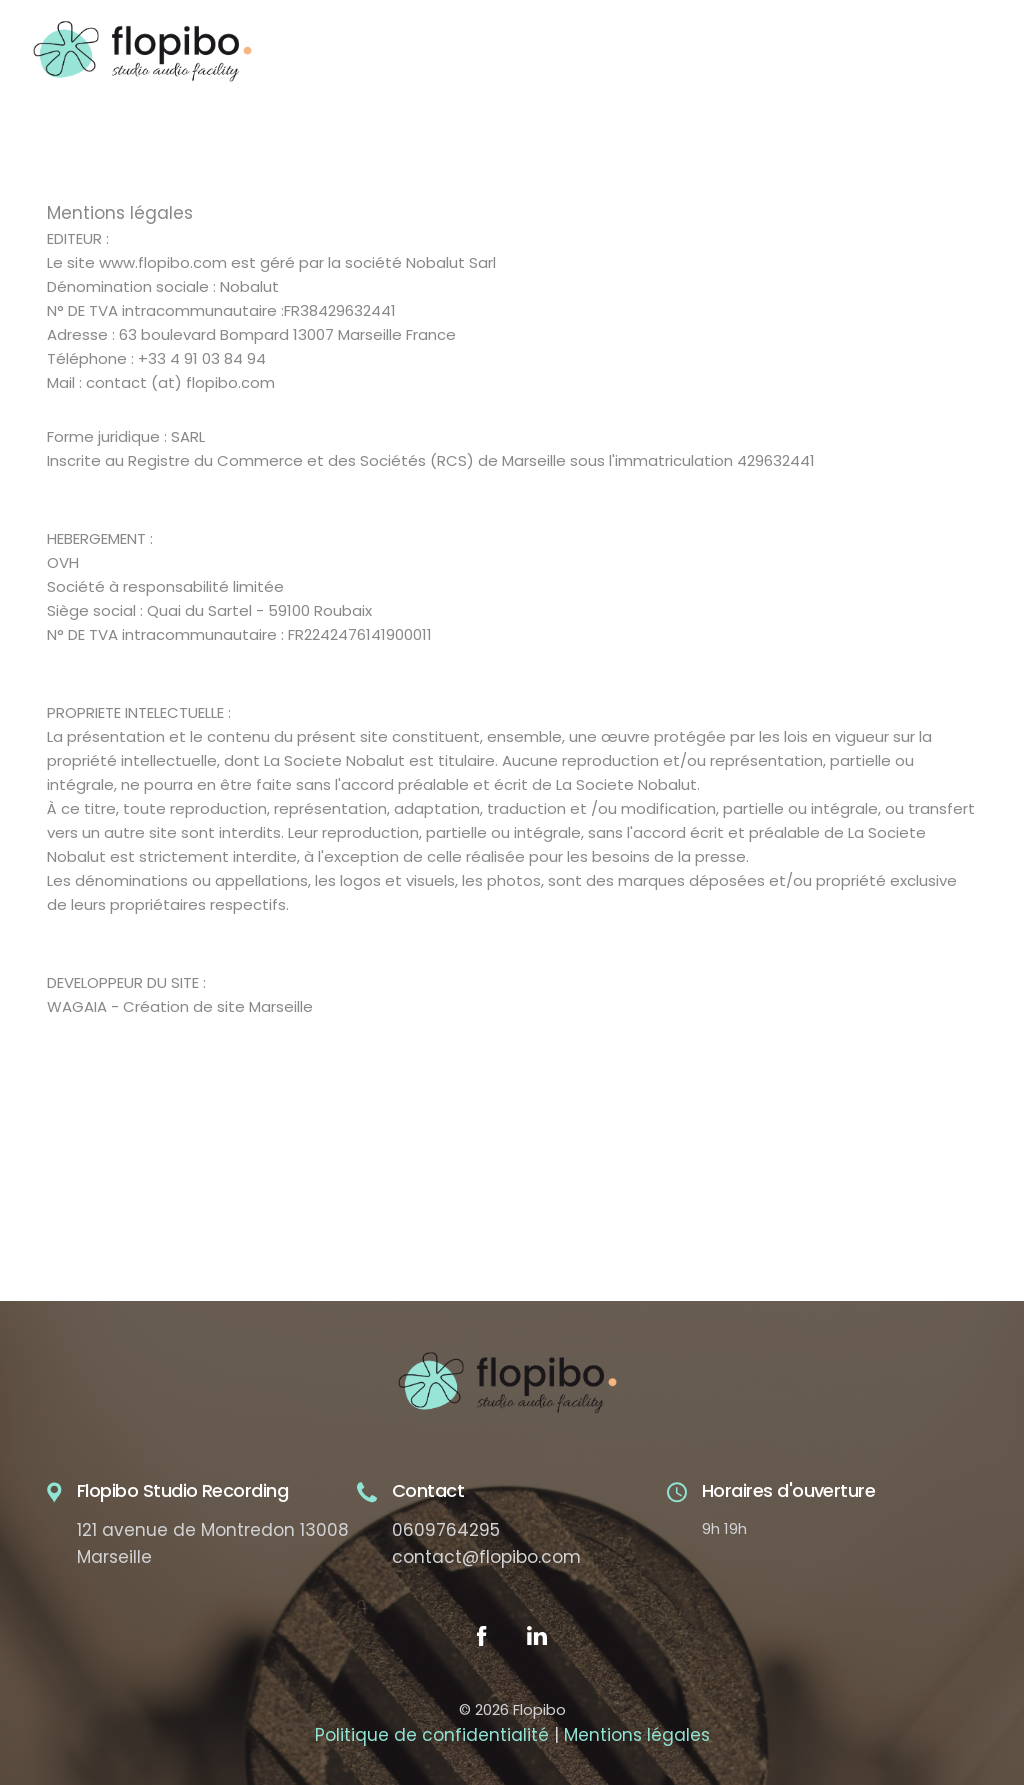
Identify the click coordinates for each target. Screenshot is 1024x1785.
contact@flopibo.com (486, 1557)
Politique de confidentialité (432, 1735)
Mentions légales (637, 1735)
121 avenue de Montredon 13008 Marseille (213, 1543)
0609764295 (446, 1530)
